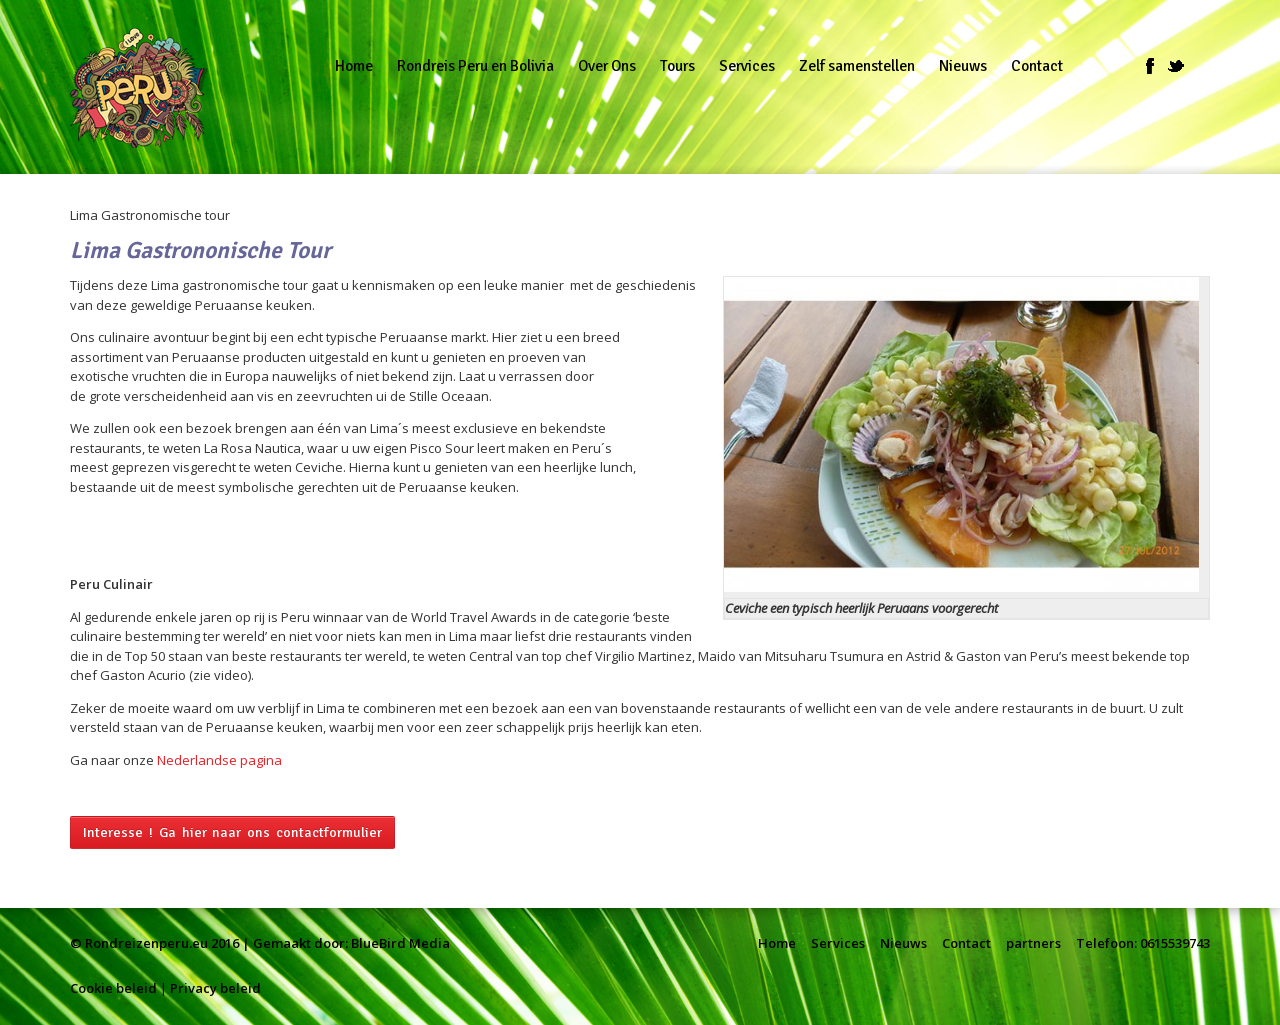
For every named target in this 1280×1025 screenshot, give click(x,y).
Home (777, 943)
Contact (966, 943)
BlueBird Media (400, 943)
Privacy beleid (215, 988)
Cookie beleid (113, 988)
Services (838, 943)
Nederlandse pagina (219, 760)
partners (1033, 943)
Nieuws (903, 943)
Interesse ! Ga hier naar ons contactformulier (232, 832)
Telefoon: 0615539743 (1143, 943)
